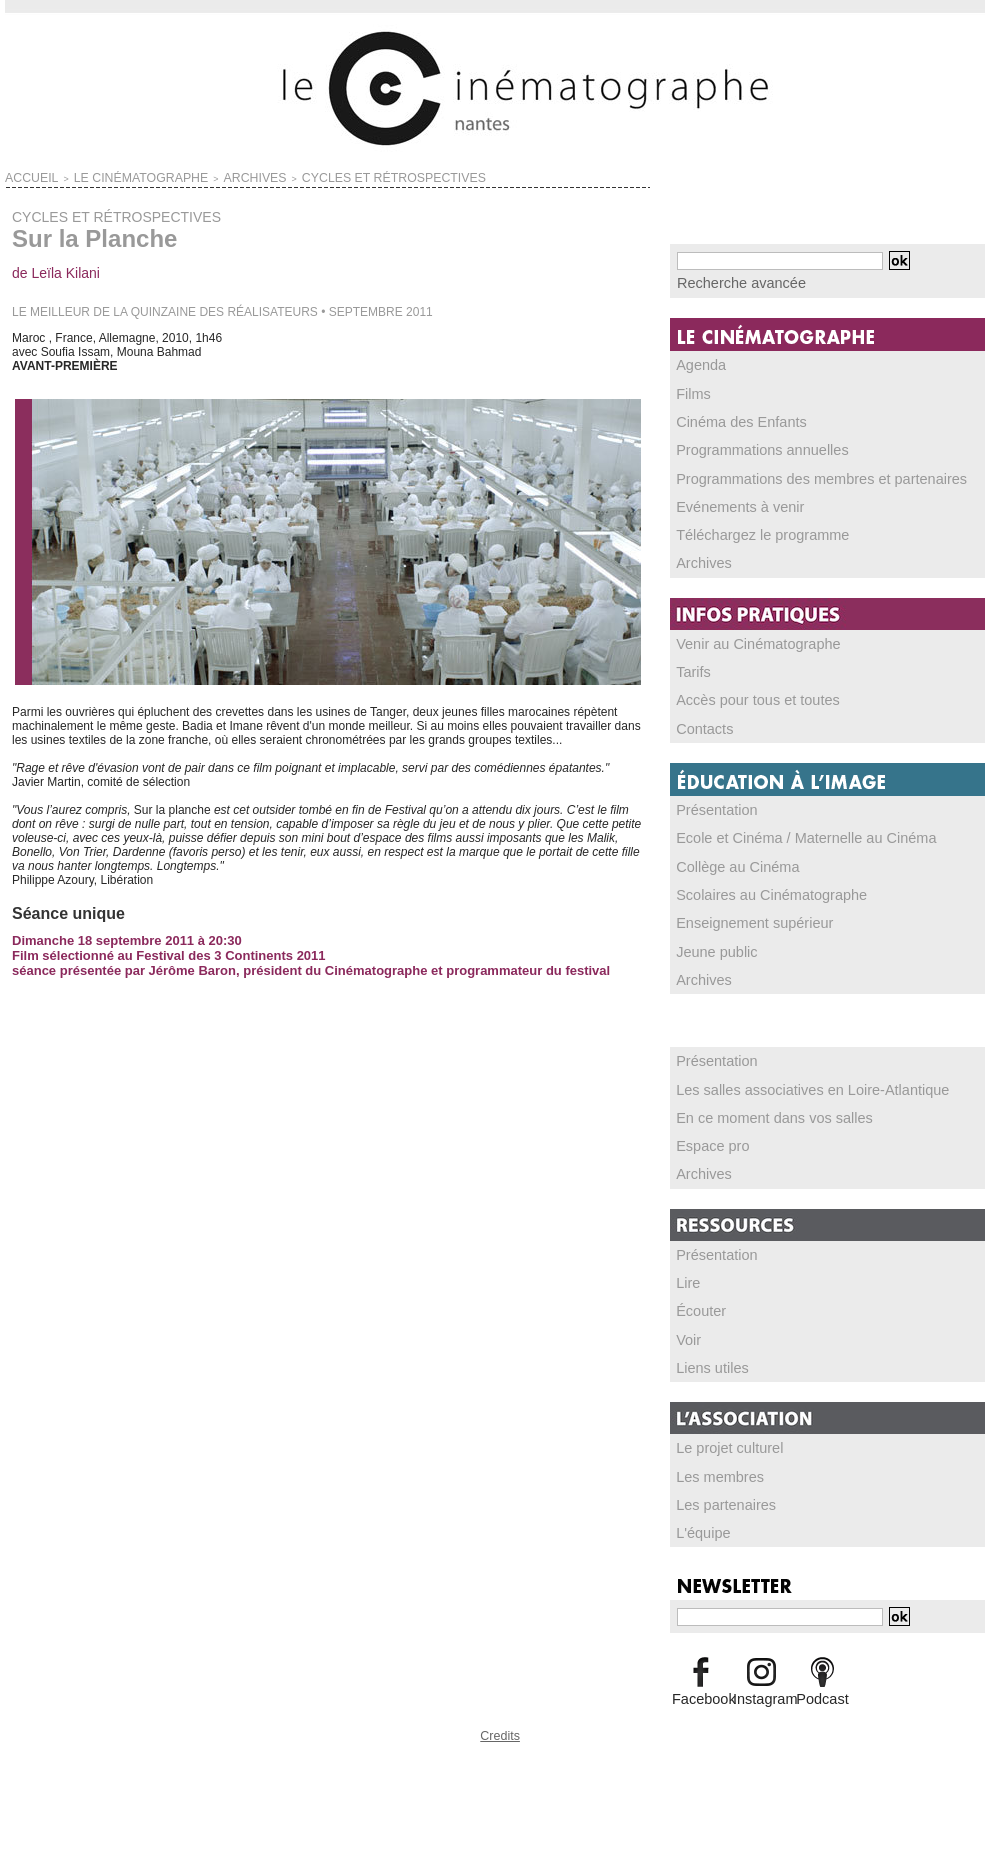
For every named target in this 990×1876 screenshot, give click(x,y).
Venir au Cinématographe (745, 639)
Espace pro (707, 1137)
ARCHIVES (195, 176)
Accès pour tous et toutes (744, 695)
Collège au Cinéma (728, 860)
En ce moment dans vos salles (758, 1109)
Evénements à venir (730, 503)
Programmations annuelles (748, 447)
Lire (687, 1273)
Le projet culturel (721, 1437)
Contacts (700, 723)
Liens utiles (707, 1357)
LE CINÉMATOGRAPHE (108, 176)
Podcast (822, 1686)
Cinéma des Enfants (731, 419)
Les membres (713, 1465)
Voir (687, 1329)
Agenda (697, 363)
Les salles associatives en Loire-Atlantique (790, 1081)
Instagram (761, 1686)
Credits (500, 1720)
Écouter (697, 1301)
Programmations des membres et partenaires (797, 475)
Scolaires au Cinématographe (756, 888)
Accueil (24, 176)
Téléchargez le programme (748, 531)
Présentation (710, 804)
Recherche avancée (730, 282)
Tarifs (691, 667)
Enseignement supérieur (742, 916)
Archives (700, 559)
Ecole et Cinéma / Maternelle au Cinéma (784, 832)
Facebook (700, 1686)
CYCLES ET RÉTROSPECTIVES (300, 176)
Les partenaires (718, 1493)
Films (691, 391)
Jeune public (710, 944)
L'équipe (699, 1521)
